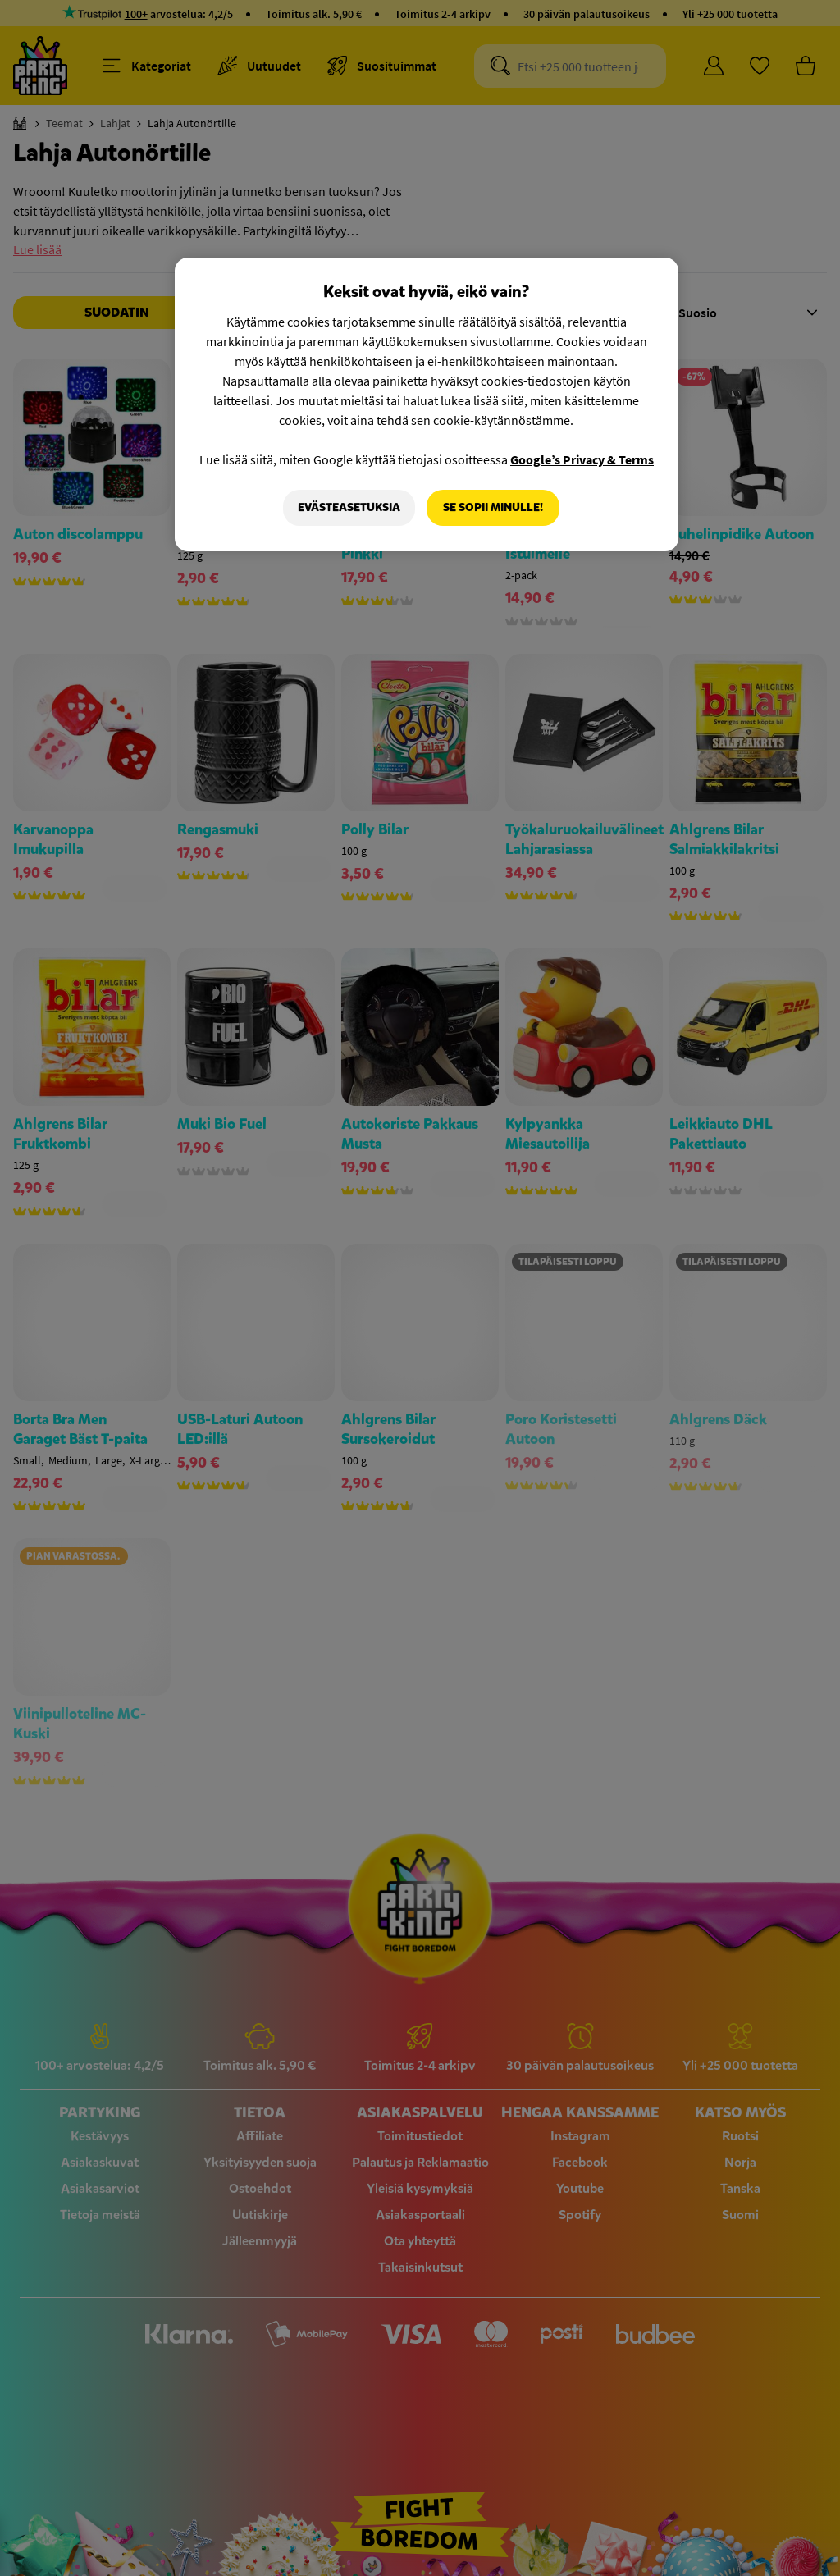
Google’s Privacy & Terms (582, 459)
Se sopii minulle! (493, 507)
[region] (426, 404)
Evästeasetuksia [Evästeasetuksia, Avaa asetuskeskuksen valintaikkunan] (349, 507)
